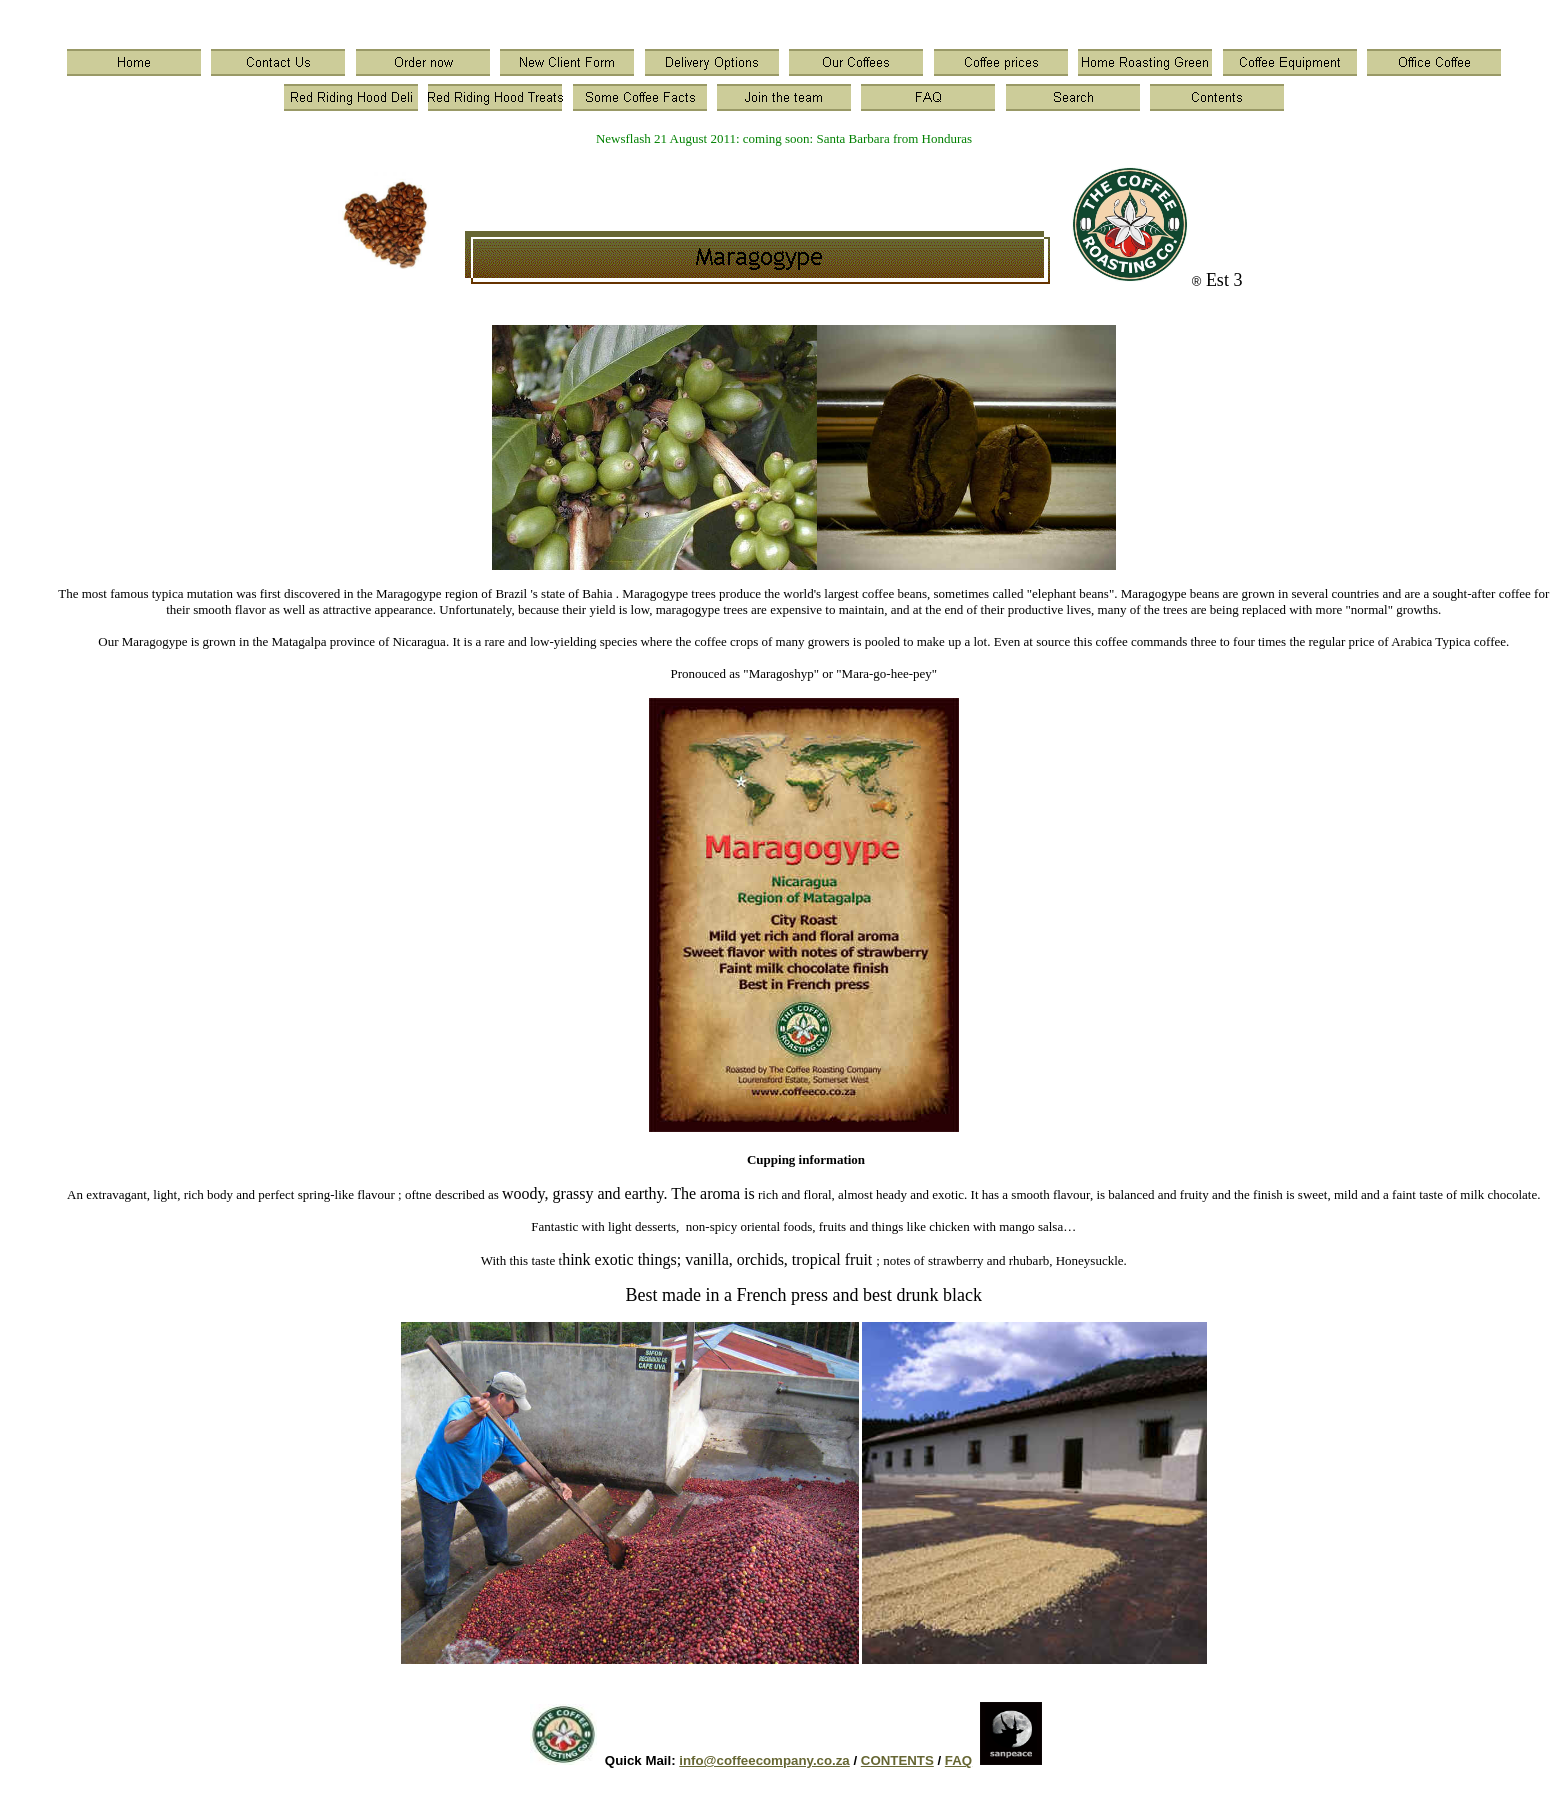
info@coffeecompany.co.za (764, 1760)
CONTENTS (897, 1760)
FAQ (958, 1760)
